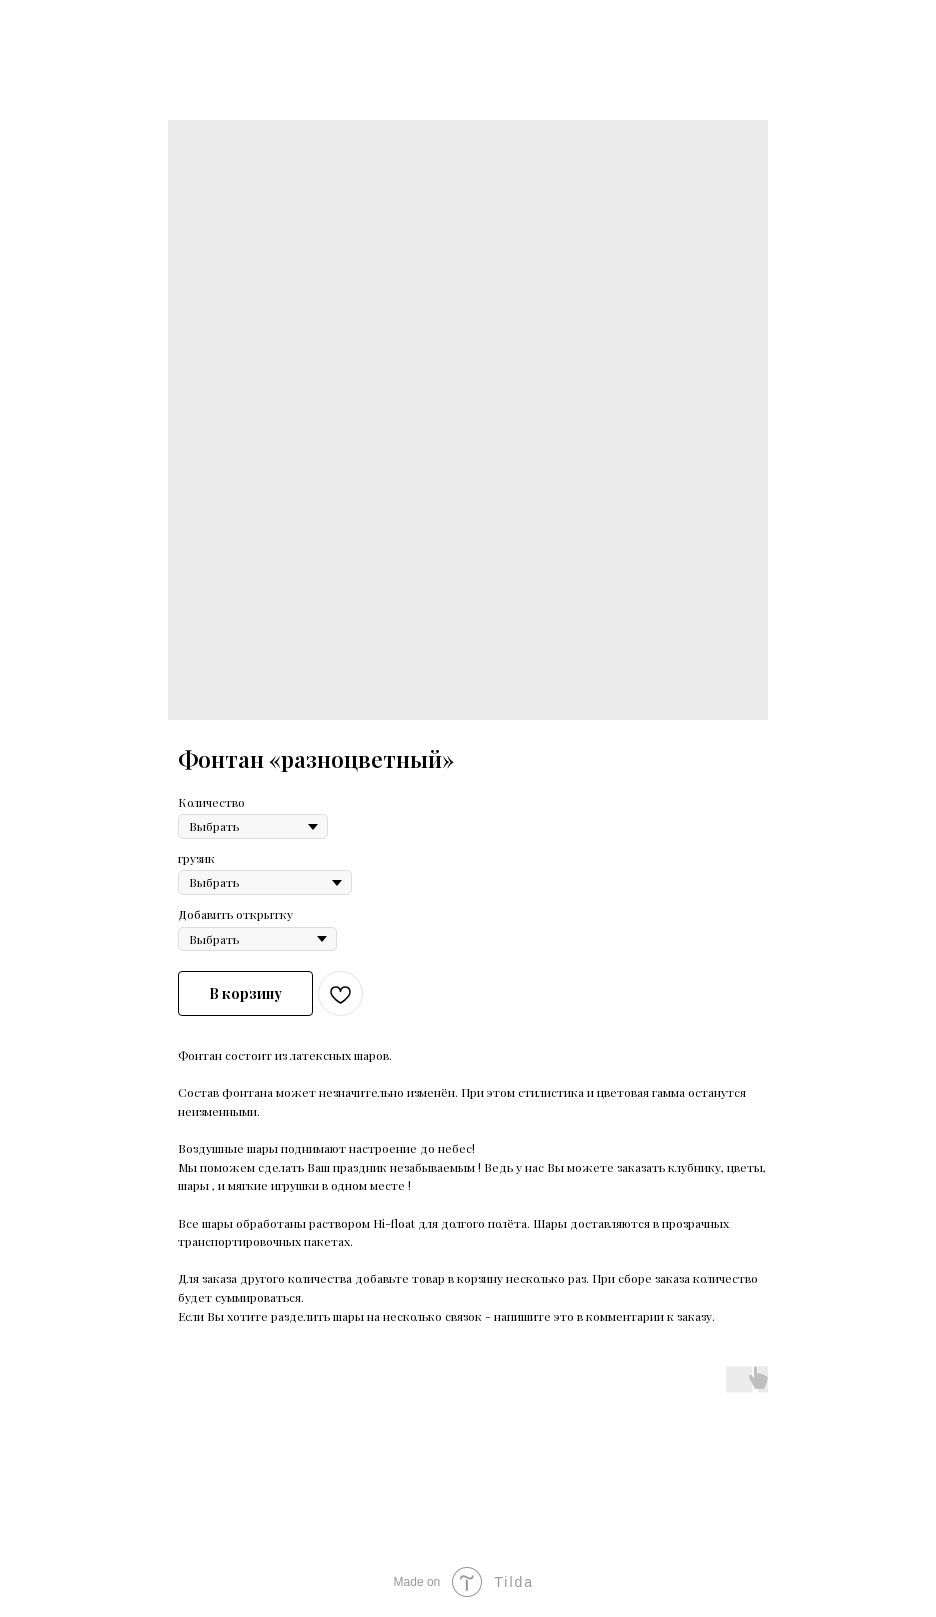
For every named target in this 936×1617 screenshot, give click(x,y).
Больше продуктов (88, 29)
